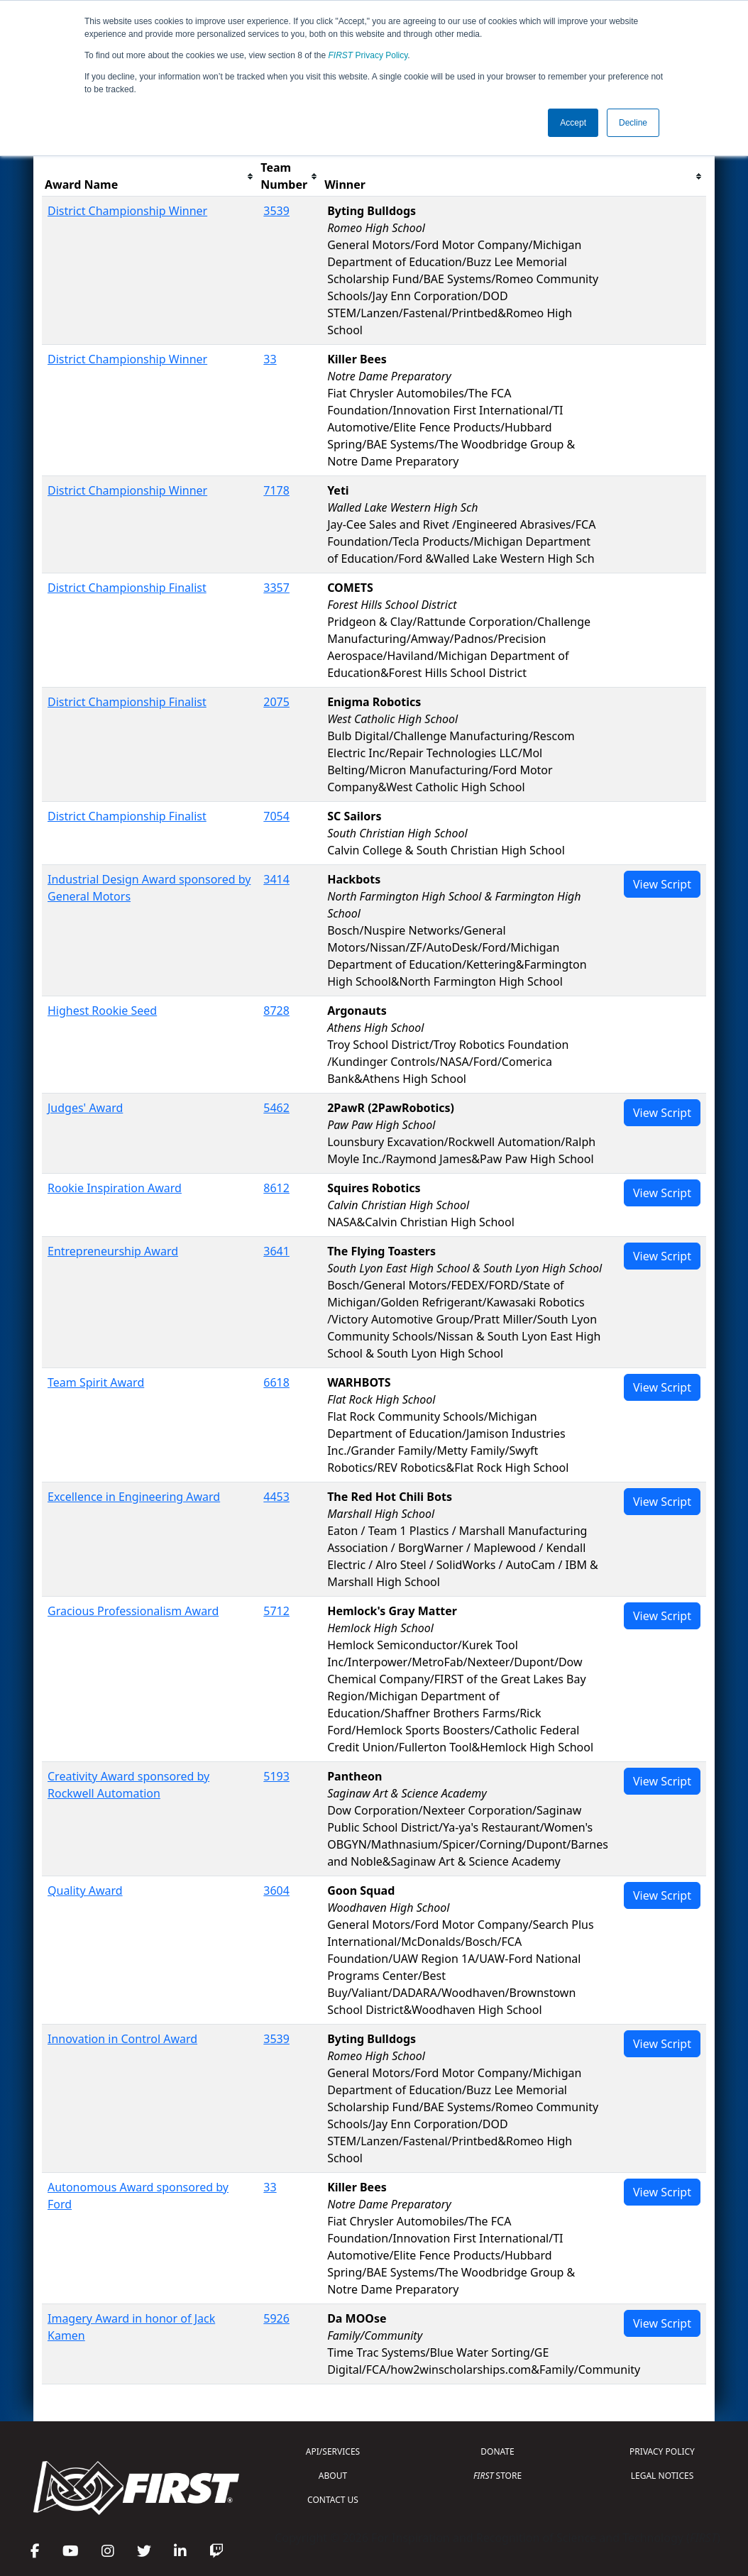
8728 (276, 1010)
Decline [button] (633, 123)
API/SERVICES (333, 2451)
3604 (276, 1890)
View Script (662, 884)
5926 (276, 2318)
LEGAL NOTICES (662, 2476)
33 (269, 359)
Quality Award (85, 1890)
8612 (276, 1188)
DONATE (497, 2451)
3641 (276, 1251)
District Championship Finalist (127, 587)
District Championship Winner (127, 211)
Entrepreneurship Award (113, 1251)
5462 (276, 1108)
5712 (276, 1611)
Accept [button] (573, 123)
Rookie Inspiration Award (115, 1188)
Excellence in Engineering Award (134, 1496)
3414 (276, 879)
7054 (276, 816)
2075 (276, 702)
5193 (276, 1776)
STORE (497, 2476)
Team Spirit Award (96, 1382)
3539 (276, 211)
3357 (276, 587)
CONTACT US (332, 2500)
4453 (276, 1496)
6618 (276, 1382)
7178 (276, 490)
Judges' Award (85, 1108)
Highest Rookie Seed (102, 1010)
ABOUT (333, 2476)
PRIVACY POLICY (662, 2451)
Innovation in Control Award (122, 2039)
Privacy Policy (368, 55)
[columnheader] (150, 176)
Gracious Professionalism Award (133, 1611)
